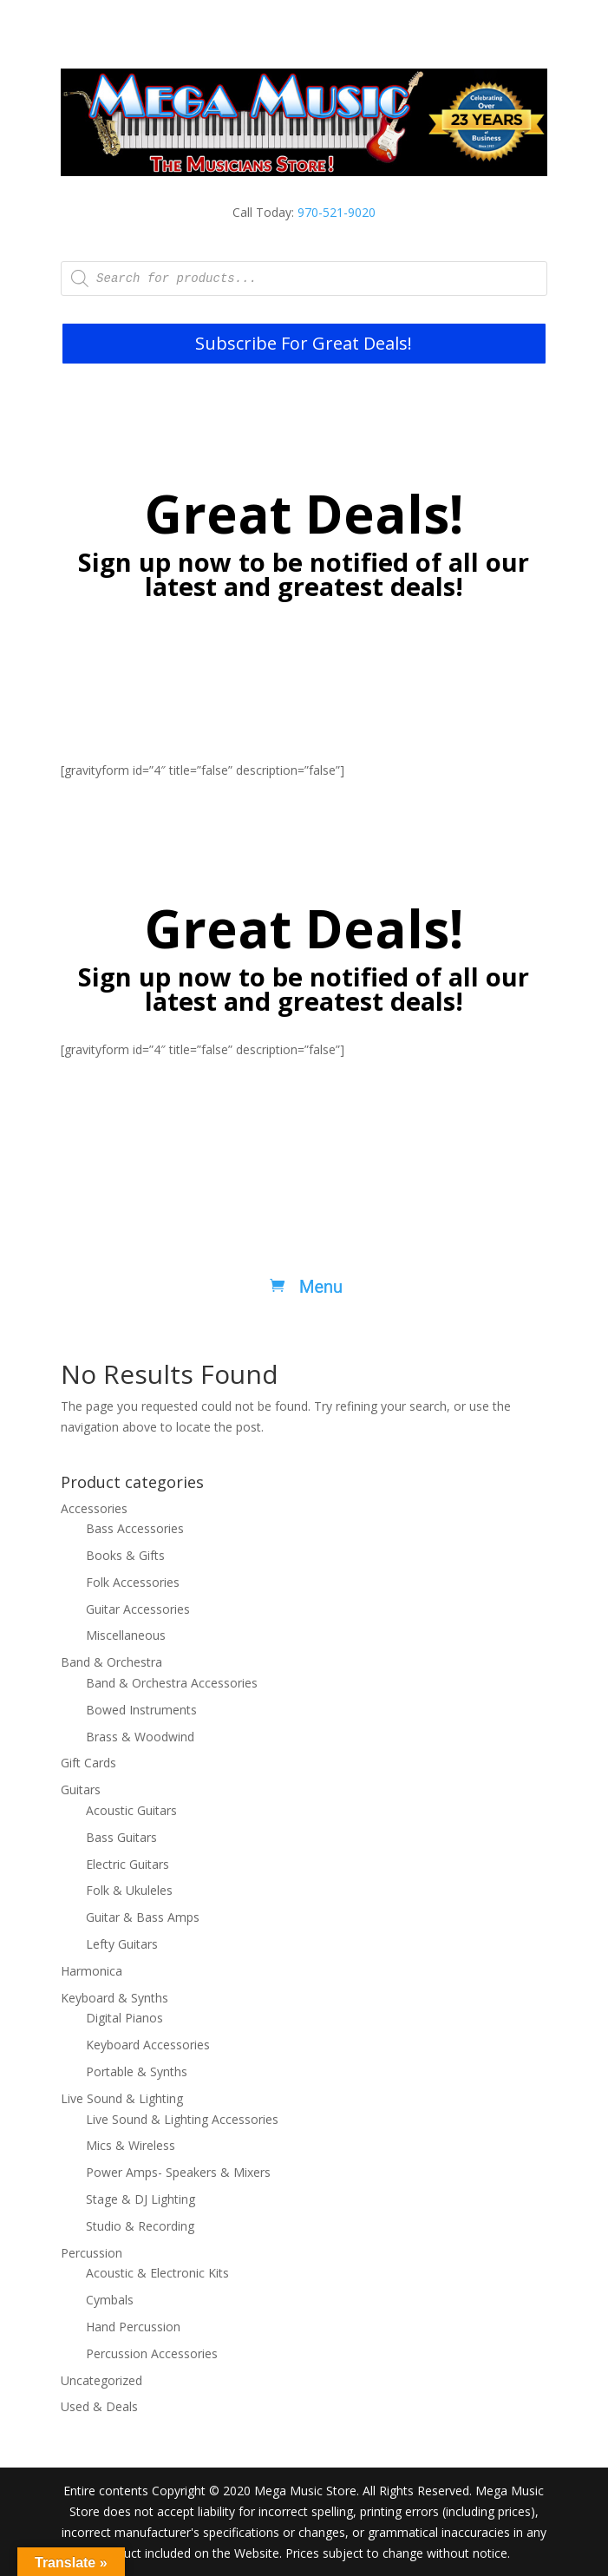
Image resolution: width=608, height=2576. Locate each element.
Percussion (91, 2253)
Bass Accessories (135, 1528)
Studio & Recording (140, 2226)
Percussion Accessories (152, 2353)
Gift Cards (88, 1762)
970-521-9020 (336, 212)
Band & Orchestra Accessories (172, 1683)
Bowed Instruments (141, 1709)
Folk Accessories (133, 1582)
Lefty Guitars (122, 1944)
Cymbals (110, 2299)
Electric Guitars (127, 1864)
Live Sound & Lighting (122, 2098)
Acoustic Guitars (131, 1810)
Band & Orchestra (111, 1662)
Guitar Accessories (138, 1609)
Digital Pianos (124, 2017)
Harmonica (91, 1971)
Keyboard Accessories (148, 2044)
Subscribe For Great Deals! (303, 343)
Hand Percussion (133, 2326)
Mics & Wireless (130, 2145)
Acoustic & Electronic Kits (157, 2273)
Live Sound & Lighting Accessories (182, 2119)
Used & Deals (99, 2406)
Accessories (94, 1508)
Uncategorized (101, 2380)
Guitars (81, 1789)
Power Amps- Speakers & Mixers (178, 2172)
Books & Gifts (125, 1555)
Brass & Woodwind (140, 1736)
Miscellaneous (126, 1635)
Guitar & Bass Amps (142, 1917)
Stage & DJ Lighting (140, 2199)
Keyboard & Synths (114, 1997)
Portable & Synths (136, 2071)
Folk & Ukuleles (129, 1890)
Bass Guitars (121, 1837)
